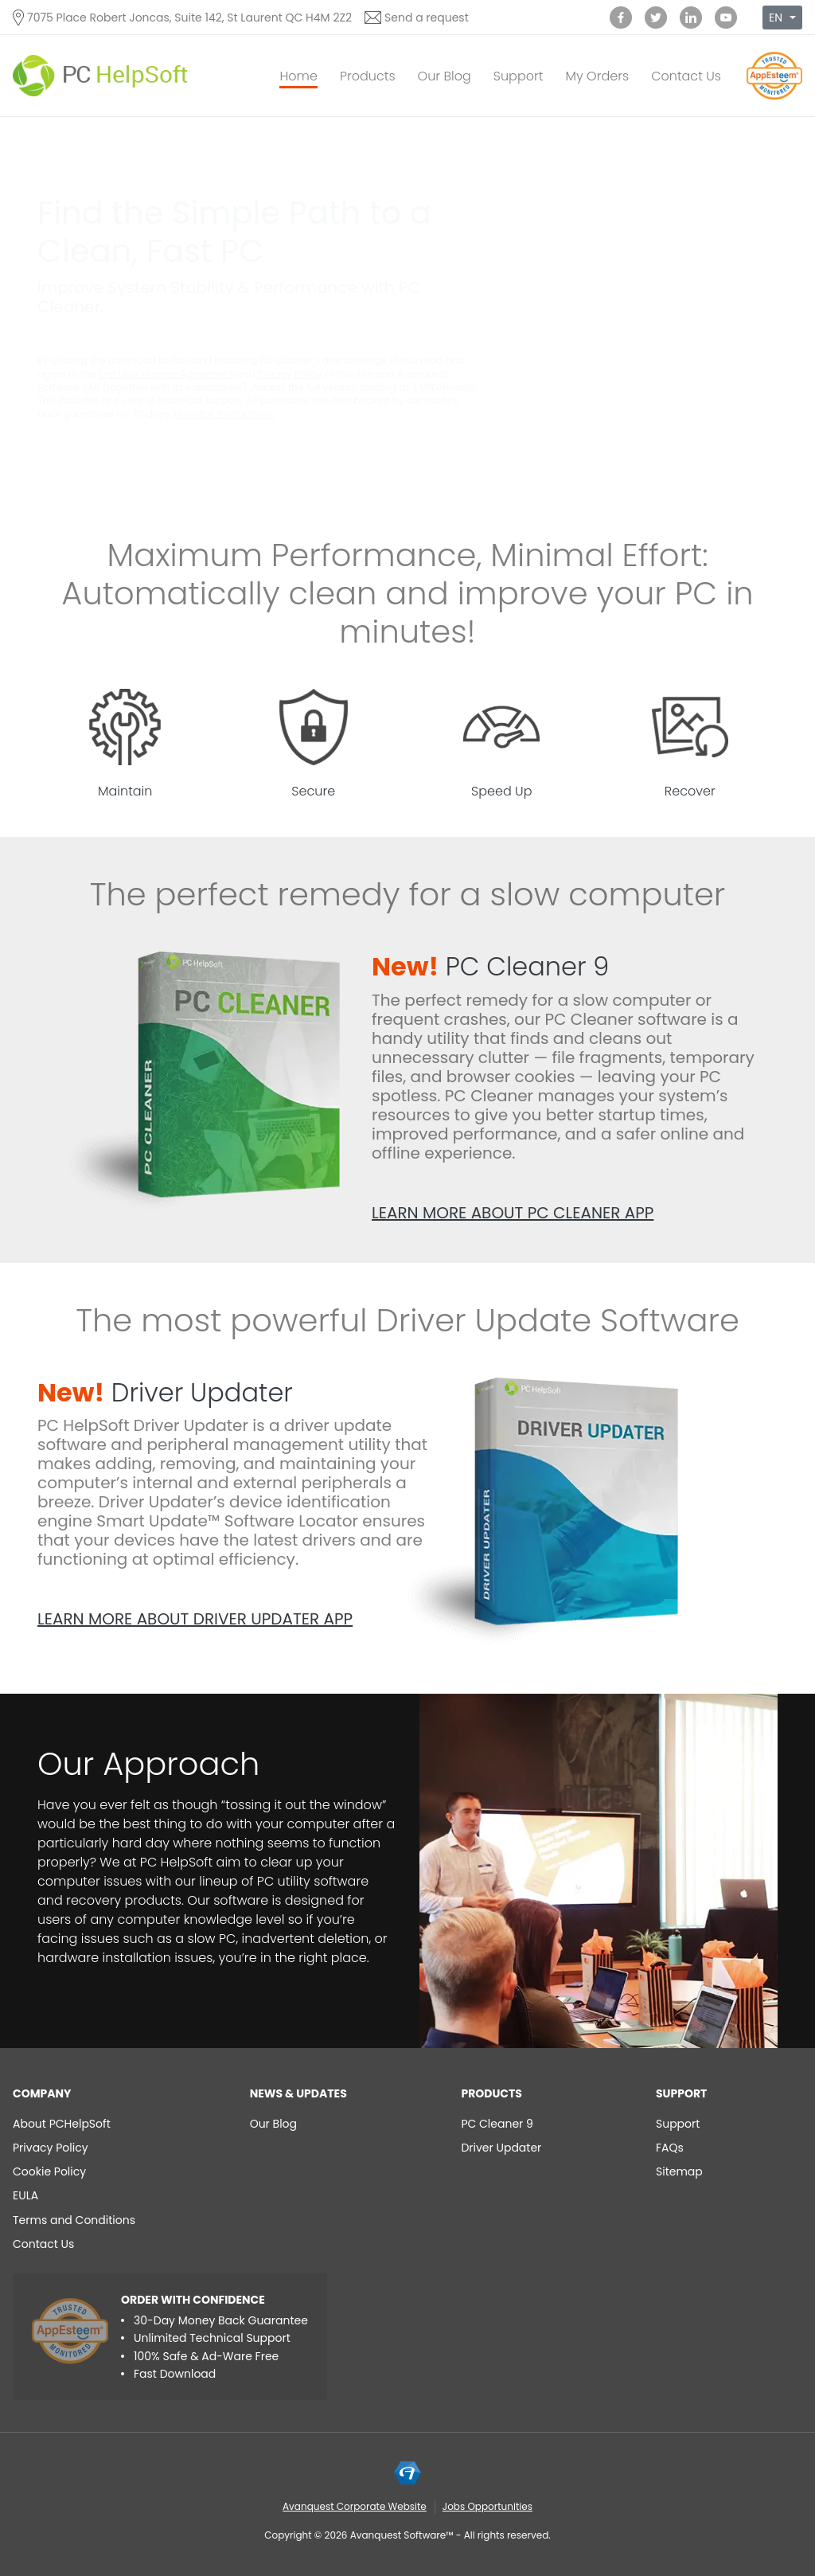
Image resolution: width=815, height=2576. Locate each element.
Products (368, 76)
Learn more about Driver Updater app (195, 1619)
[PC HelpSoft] (100, 76)
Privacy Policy (290, 374)
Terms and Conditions (74, 2220)
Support (518, 76)
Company (42, 2093)
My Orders (597, 76)
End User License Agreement (166, 374)
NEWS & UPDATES (298, 2093)
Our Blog (444, 76)
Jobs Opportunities (487, 2506)
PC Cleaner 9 (490, 966)
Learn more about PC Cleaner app (512, 1213)
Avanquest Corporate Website (355, 2506)
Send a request (426, 17)
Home (298, 76)
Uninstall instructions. (224, 413)
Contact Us (686, 76)
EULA (25, 2195)
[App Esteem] (774, 99)
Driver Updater (165, 1392)
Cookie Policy (49, 2171)
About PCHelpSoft (62, 2124)
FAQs (670, 2148)
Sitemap (679, 2171)
